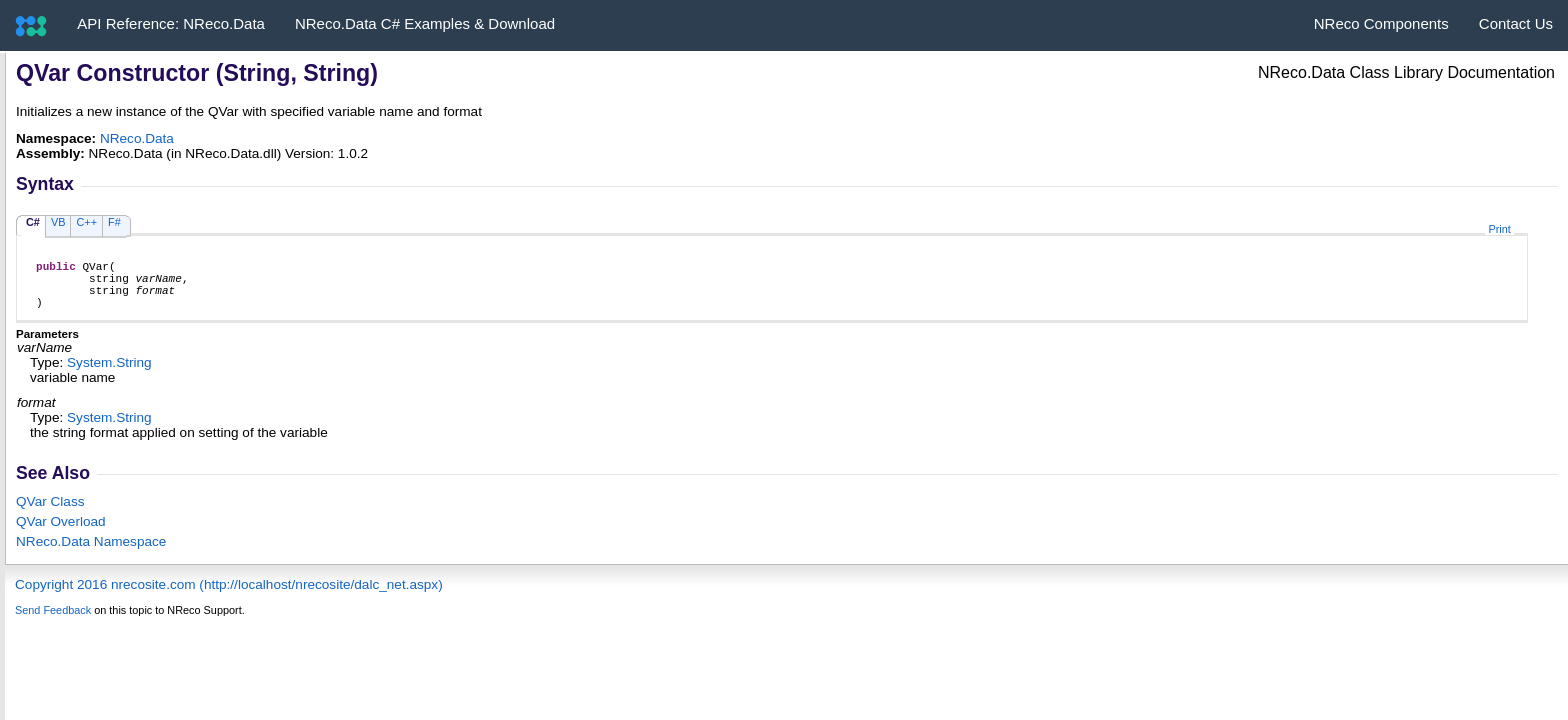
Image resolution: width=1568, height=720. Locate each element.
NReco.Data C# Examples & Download (425, 23)
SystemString (109, 374)
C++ (86, 222)
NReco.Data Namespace (91, 553)
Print (1499, 229)
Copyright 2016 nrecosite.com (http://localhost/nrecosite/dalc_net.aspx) (229, 596)
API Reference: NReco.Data (171, 23)
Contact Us (1516, 23)
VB (58, 222)
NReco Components (1381, 23)
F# (114, 222)
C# (33, 222)
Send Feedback (53, 622)
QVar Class (50, 513)
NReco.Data (137, 138)
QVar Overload (61, 533)
